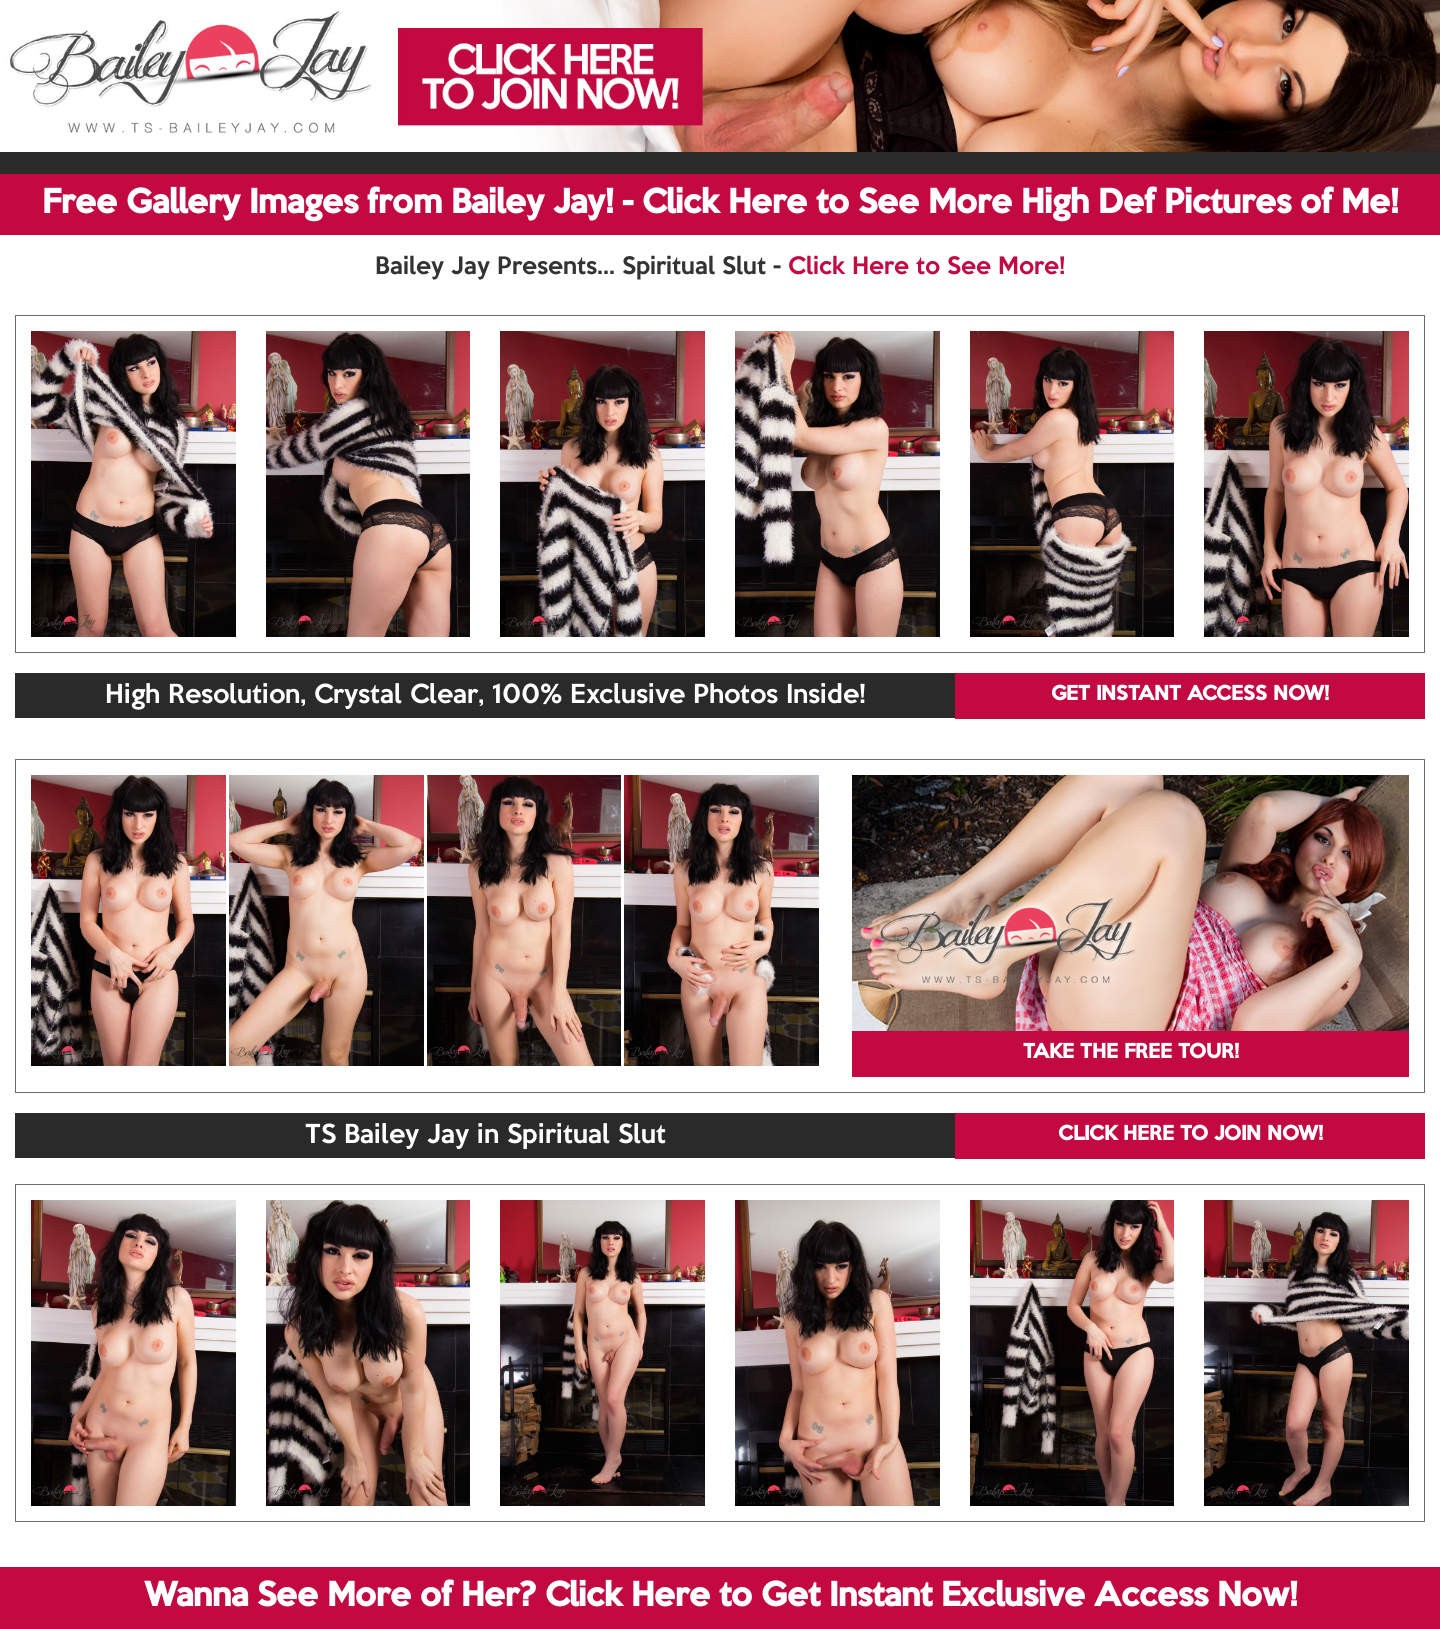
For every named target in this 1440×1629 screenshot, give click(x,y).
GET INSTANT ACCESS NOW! (1190, 695)
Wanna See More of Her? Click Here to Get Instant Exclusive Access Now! (720, 1597)
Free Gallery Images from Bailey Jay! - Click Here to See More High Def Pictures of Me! (720, 204)
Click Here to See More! (926, 267)
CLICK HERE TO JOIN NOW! (1190, 1135)
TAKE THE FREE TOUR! (1131, 1053)
